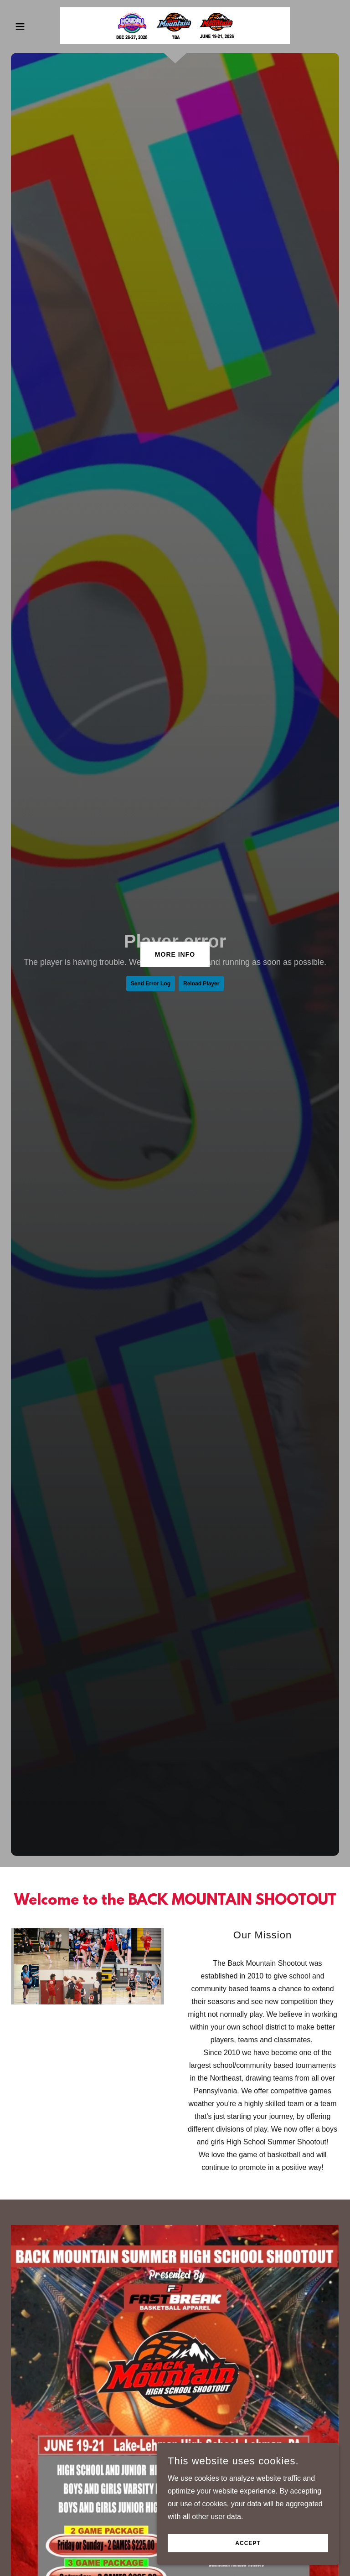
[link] (175, 25)
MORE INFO (175, 954)
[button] (35, 26)
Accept (247, 2543)
